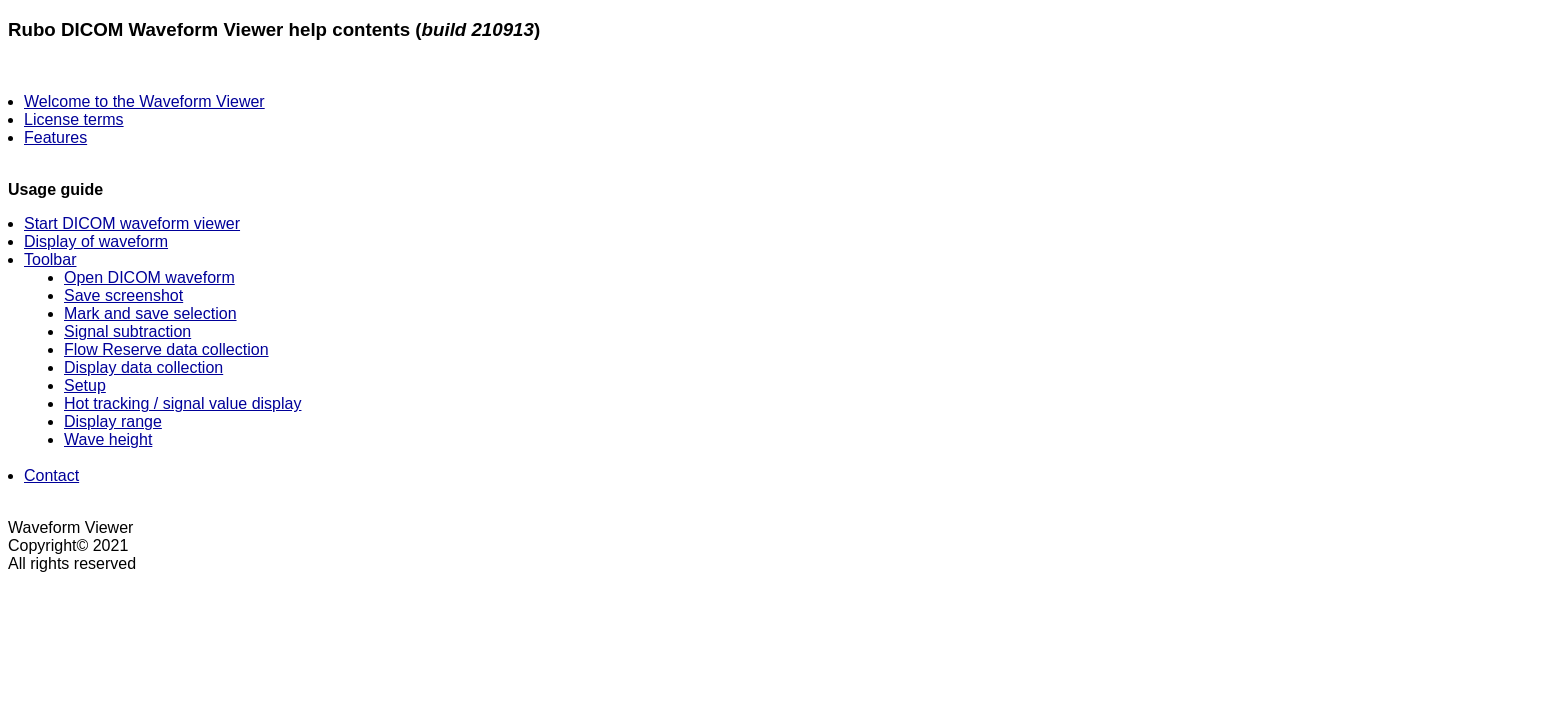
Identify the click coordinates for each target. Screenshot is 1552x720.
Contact (51, 475)
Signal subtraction (127, 331)
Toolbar (50, 259)
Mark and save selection (150, 313)
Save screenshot (123, 295)
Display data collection (143, 367)
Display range (113, 421)
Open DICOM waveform (149, 277)
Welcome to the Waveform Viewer (144, 101)
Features (55, 137)
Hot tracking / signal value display (182, 403)
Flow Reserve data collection (166, 349)
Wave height (108, 439)
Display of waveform (96, 241)
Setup (85, 385)
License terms (74, 119)
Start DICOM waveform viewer (132, 223)
